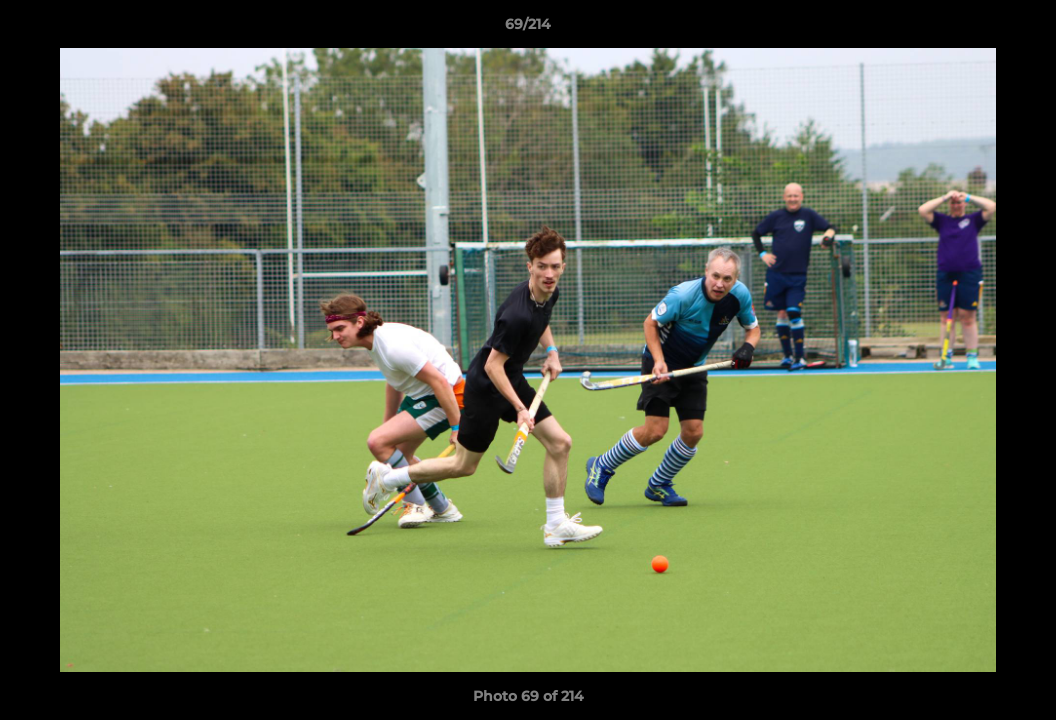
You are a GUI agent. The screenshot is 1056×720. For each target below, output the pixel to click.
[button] (1020, 29)
